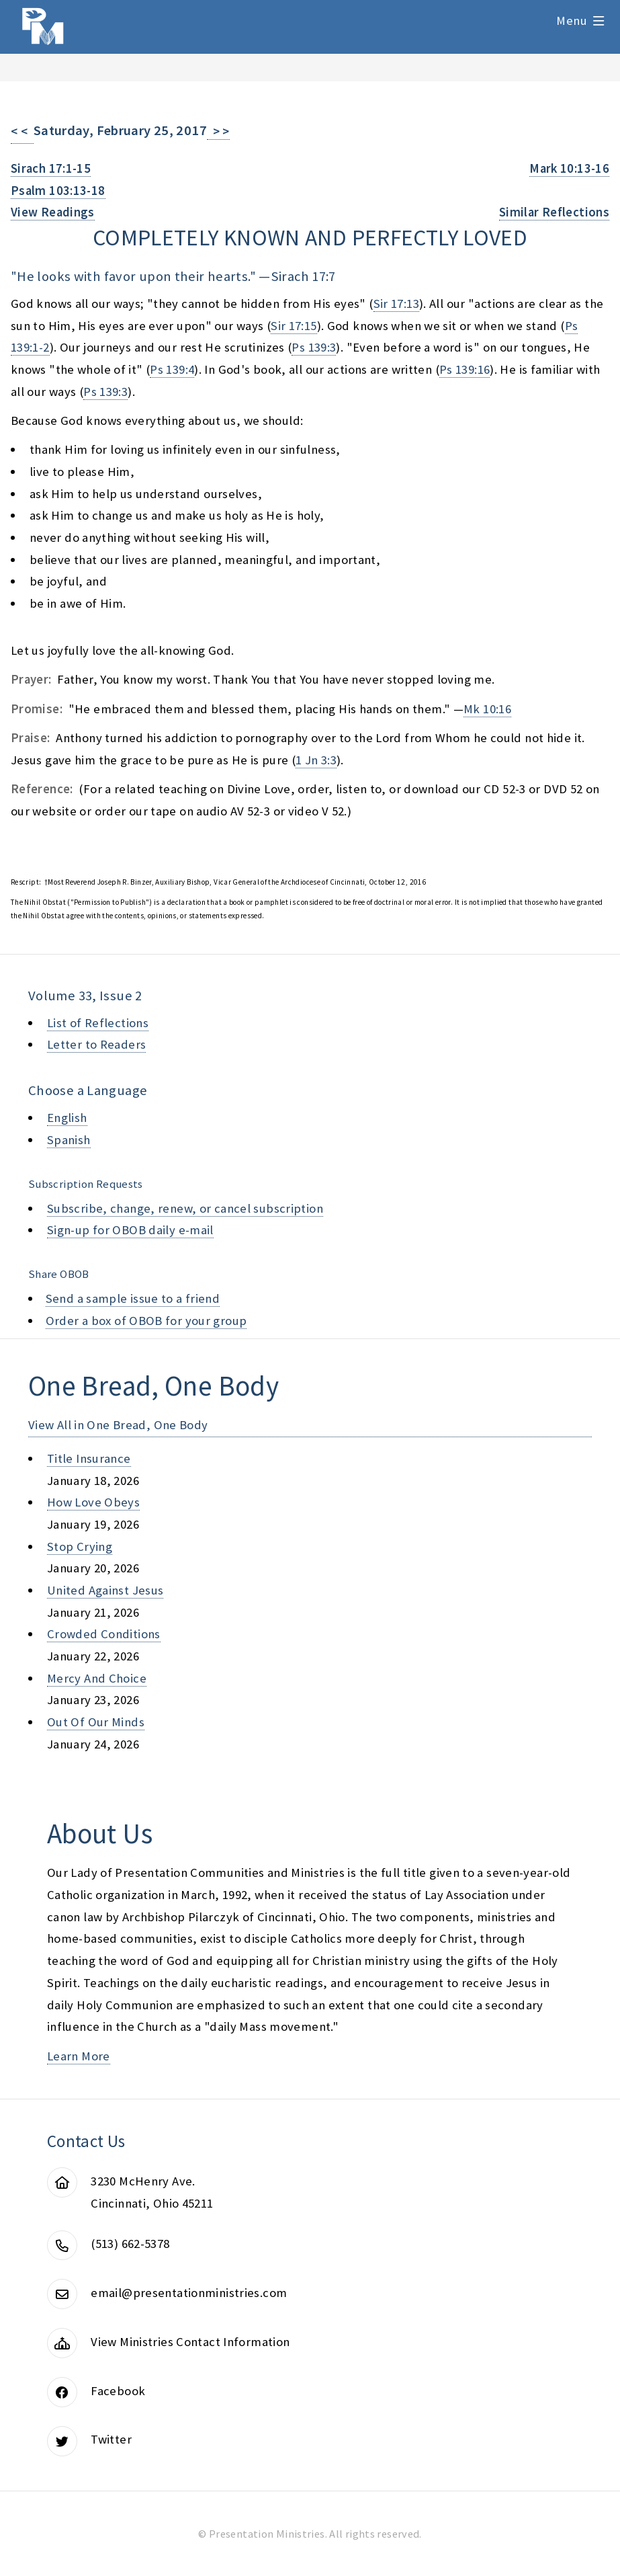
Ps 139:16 (464, 369)
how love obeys (93, 1502)
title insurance (89, 1458)
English (67, 1117)
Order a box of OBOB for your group (146, 1320)
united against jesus (105, 1590)
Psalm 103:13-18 (58, 190)
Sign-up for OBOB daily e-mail (130, 1230)
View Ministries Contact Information (190, 2341)
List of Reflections (97, 1023)
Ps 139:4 (172, 369)
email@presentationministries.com (189, 2292)
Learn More (78, 2056)
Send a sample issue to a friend (133, 1298)
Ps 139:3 (314, 347)
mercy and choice (96, 1678)
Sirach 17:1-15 (51, 168)
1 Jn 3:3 (316, 760)
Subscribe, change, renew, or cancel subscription (185, 1208)
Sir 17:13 (396, 303)
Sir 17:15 (293, 325)
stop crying (79, 1546)
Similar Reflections (554, 212)
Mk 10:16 (487, 709)
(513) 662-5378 (130, 2243)
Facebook (118, 2391)
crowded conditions (104, 1634)
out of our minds (95, 1722)
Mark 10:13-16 (569, 168)
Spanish (69, 1140)
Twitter (111, 2439)
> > (218, 131)
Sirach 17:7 (303, 276)
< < (22, 131)
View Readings (53, 212)
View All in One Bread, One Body (118, 1425)
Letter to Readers (96, 1044)
